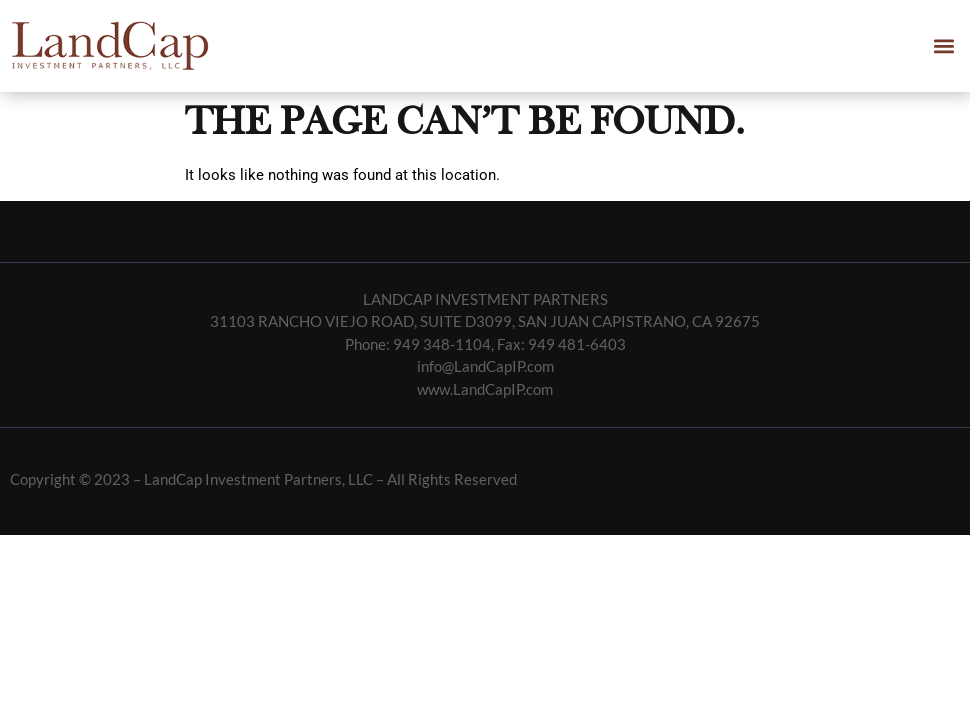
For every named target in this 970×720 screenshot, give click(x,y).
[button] (943, 45)
